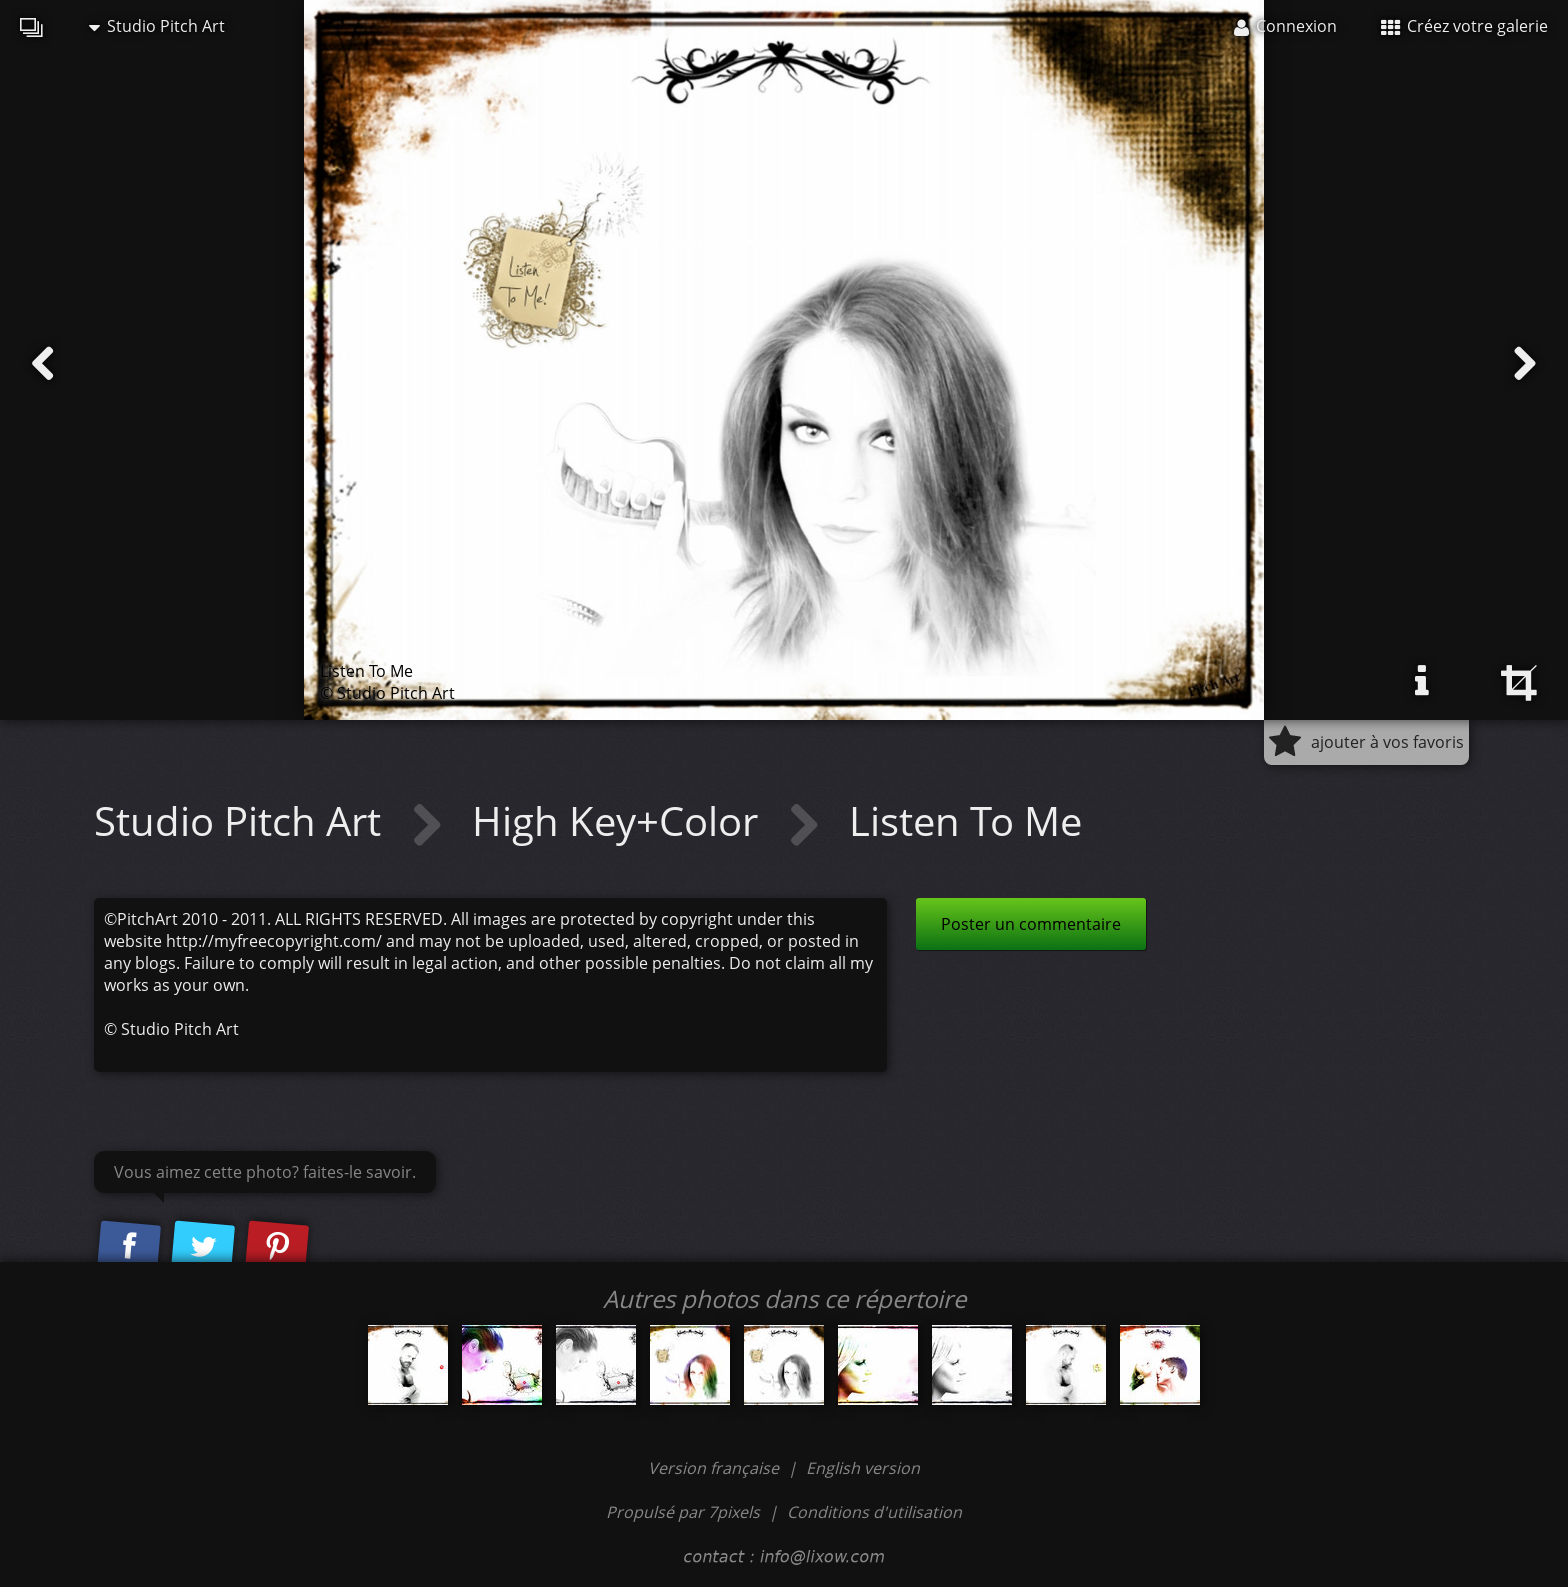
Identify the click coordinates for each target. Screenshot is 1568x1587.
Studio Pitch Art (157, 26)
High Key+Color (620, 820)
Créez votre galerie (1464, 26)
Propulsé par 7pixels (683, 1512)
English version (863, 1468)
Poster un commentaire (1031, 924)
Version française (715, 1468)
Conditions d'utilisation (874, 1512)
